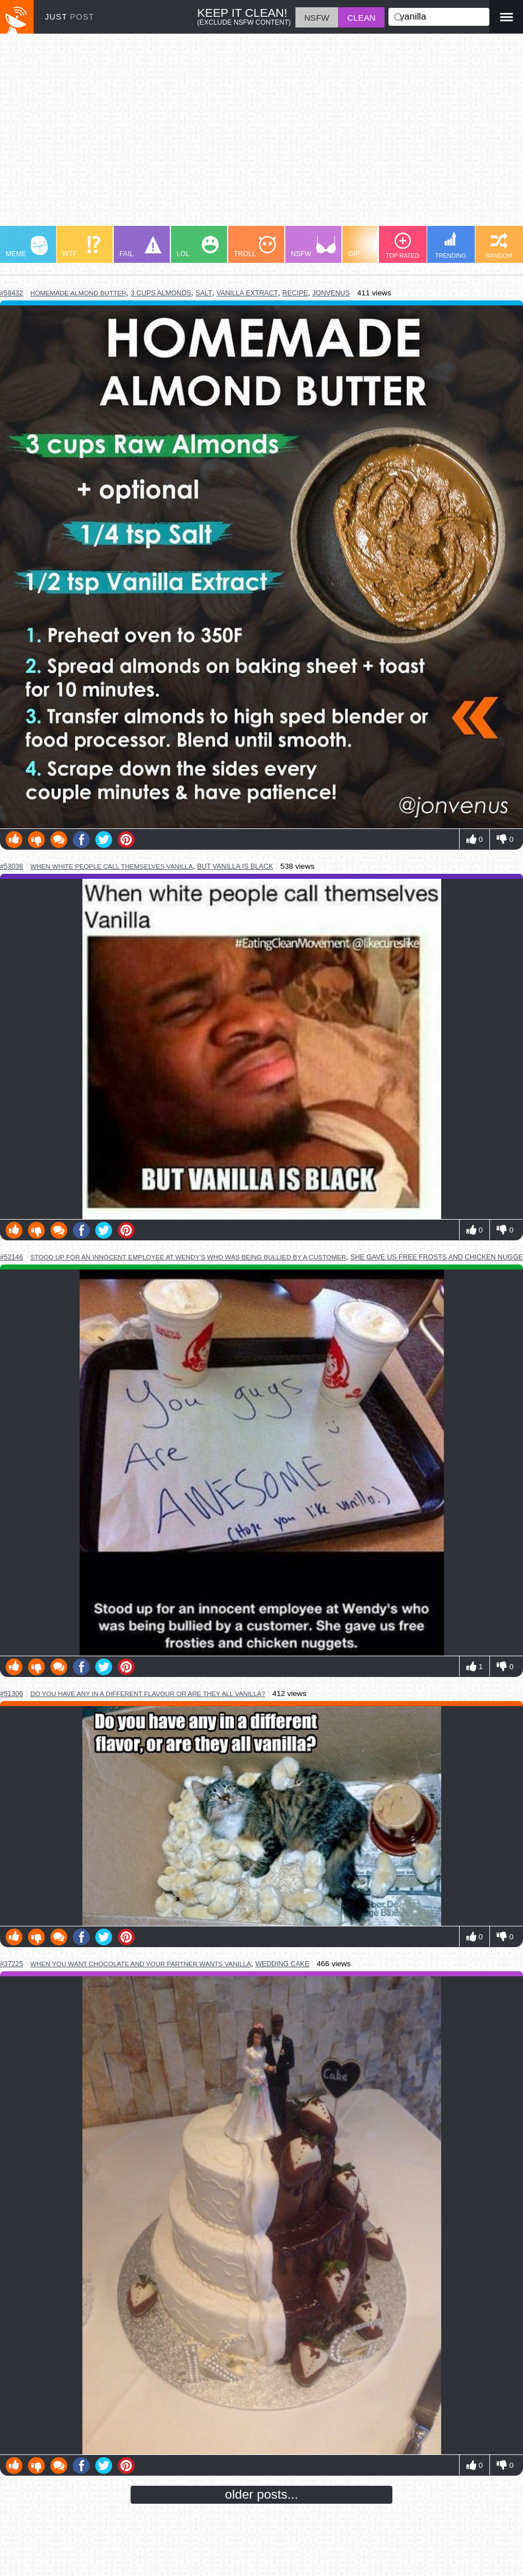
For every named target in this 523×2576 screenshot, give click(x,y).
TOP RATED (402, 246)
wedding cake (282, 1964)
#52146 (11, 1257)
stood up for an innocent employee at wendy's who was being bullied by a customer (188, 1257)
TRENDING (450, 245)
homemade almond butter (78, 292)
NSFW (313, 247)
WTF (81, 247)
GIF (369, 247)
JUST (69, 16)
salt (204, 293)
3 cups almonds (161, 293)
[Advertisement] (261, 135)
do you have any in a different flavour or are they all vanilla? (147, 1693)
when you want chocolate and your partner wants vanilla (140, 1963)
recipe (295, 293)
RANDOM (498, 246)
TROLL (255, 247)
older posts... (261, 2494)
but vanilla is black (235, 866)
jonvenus (331, 293)
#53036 (11, 866)
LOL (198, 247)
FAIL (140, 247)
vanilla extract (247, 293)
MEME (27, 247)
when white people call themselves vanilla (111, 866)
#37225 (11, 1964)
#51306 (11, 1694)
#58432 (11, 293)
